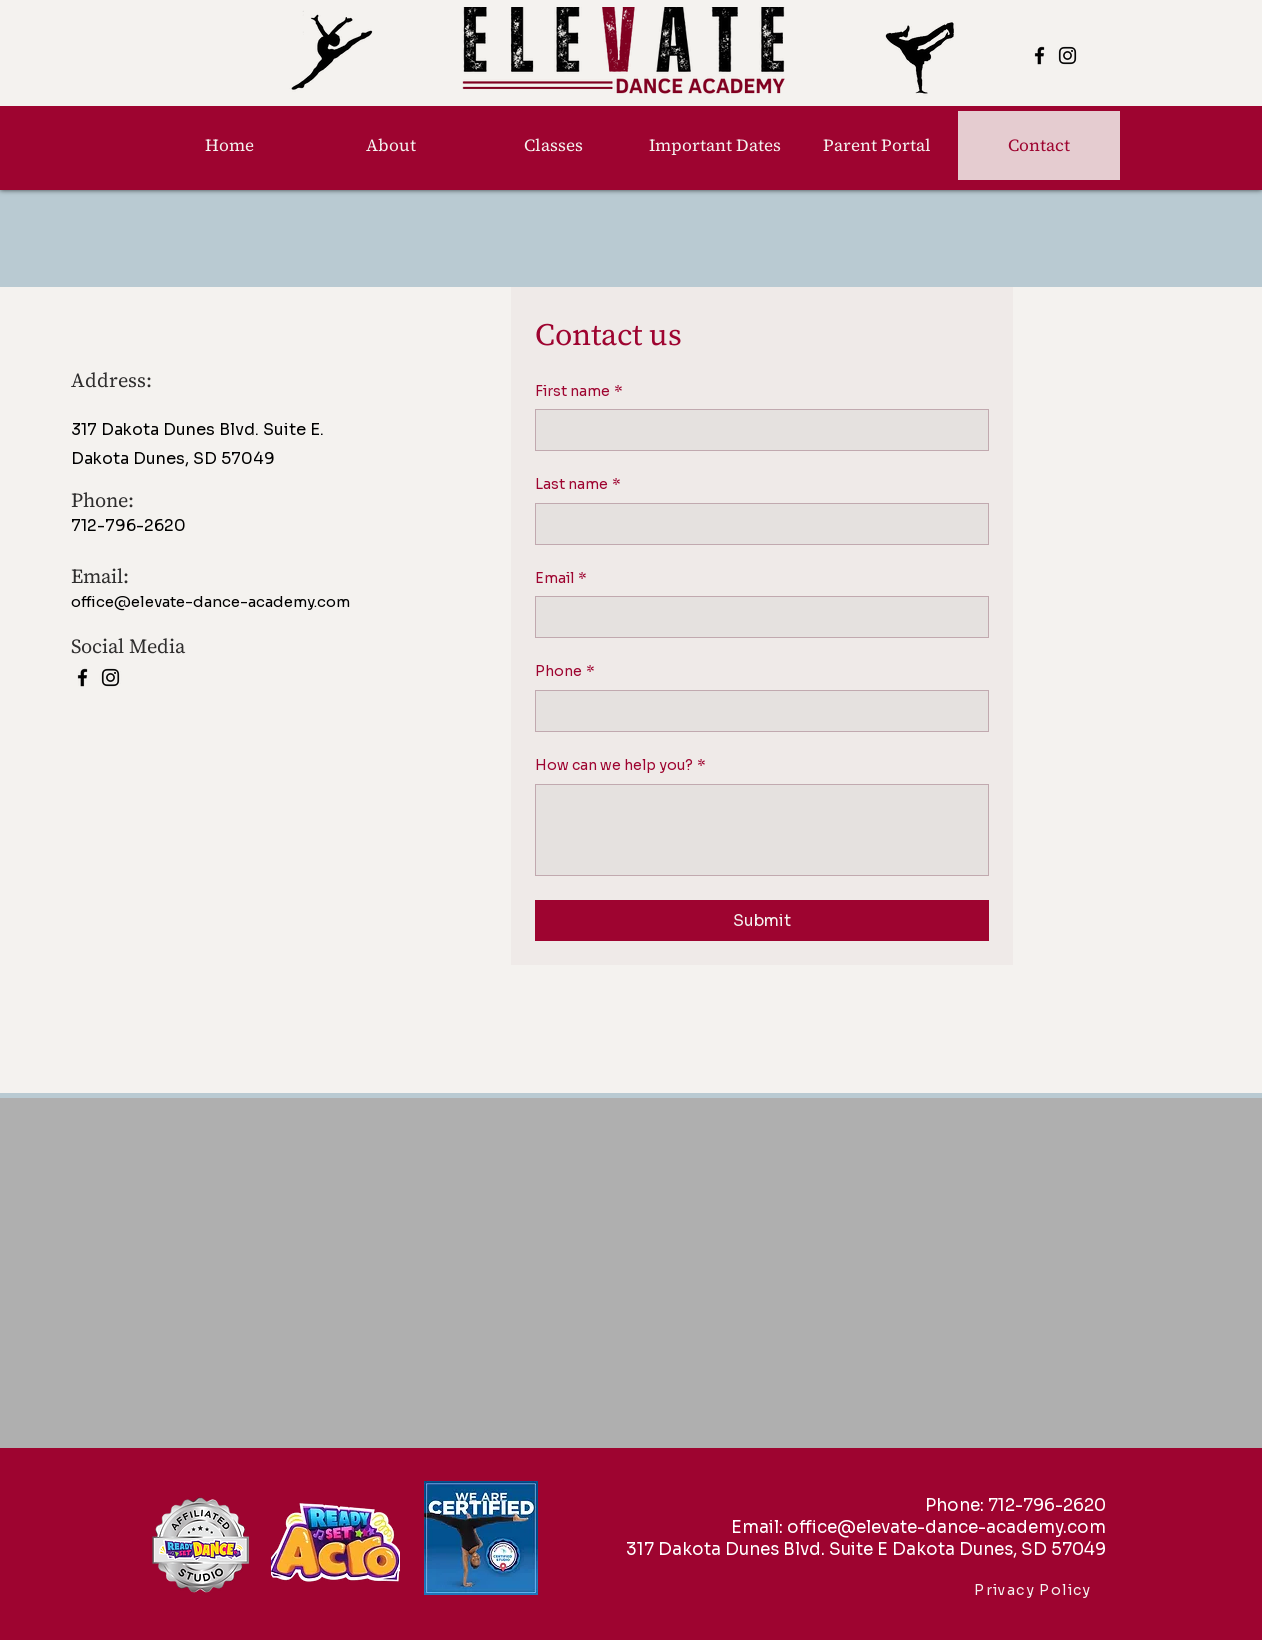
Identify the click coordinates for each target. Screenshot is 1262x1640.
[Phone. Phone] (756, 711)
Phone (565, 672)
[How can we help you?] (762, 830)
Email (561, 579)
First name (579, 392)
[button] (553, 145)
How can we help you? (620, 766)
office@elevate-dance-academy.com (210, 601)
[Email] (756, 617)
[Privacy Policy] (1035, 1590)
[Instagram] (1067, 55)
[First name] (756, 430)
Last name (578, 485)
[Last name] (756, 524)
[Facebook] (1039, 55)
